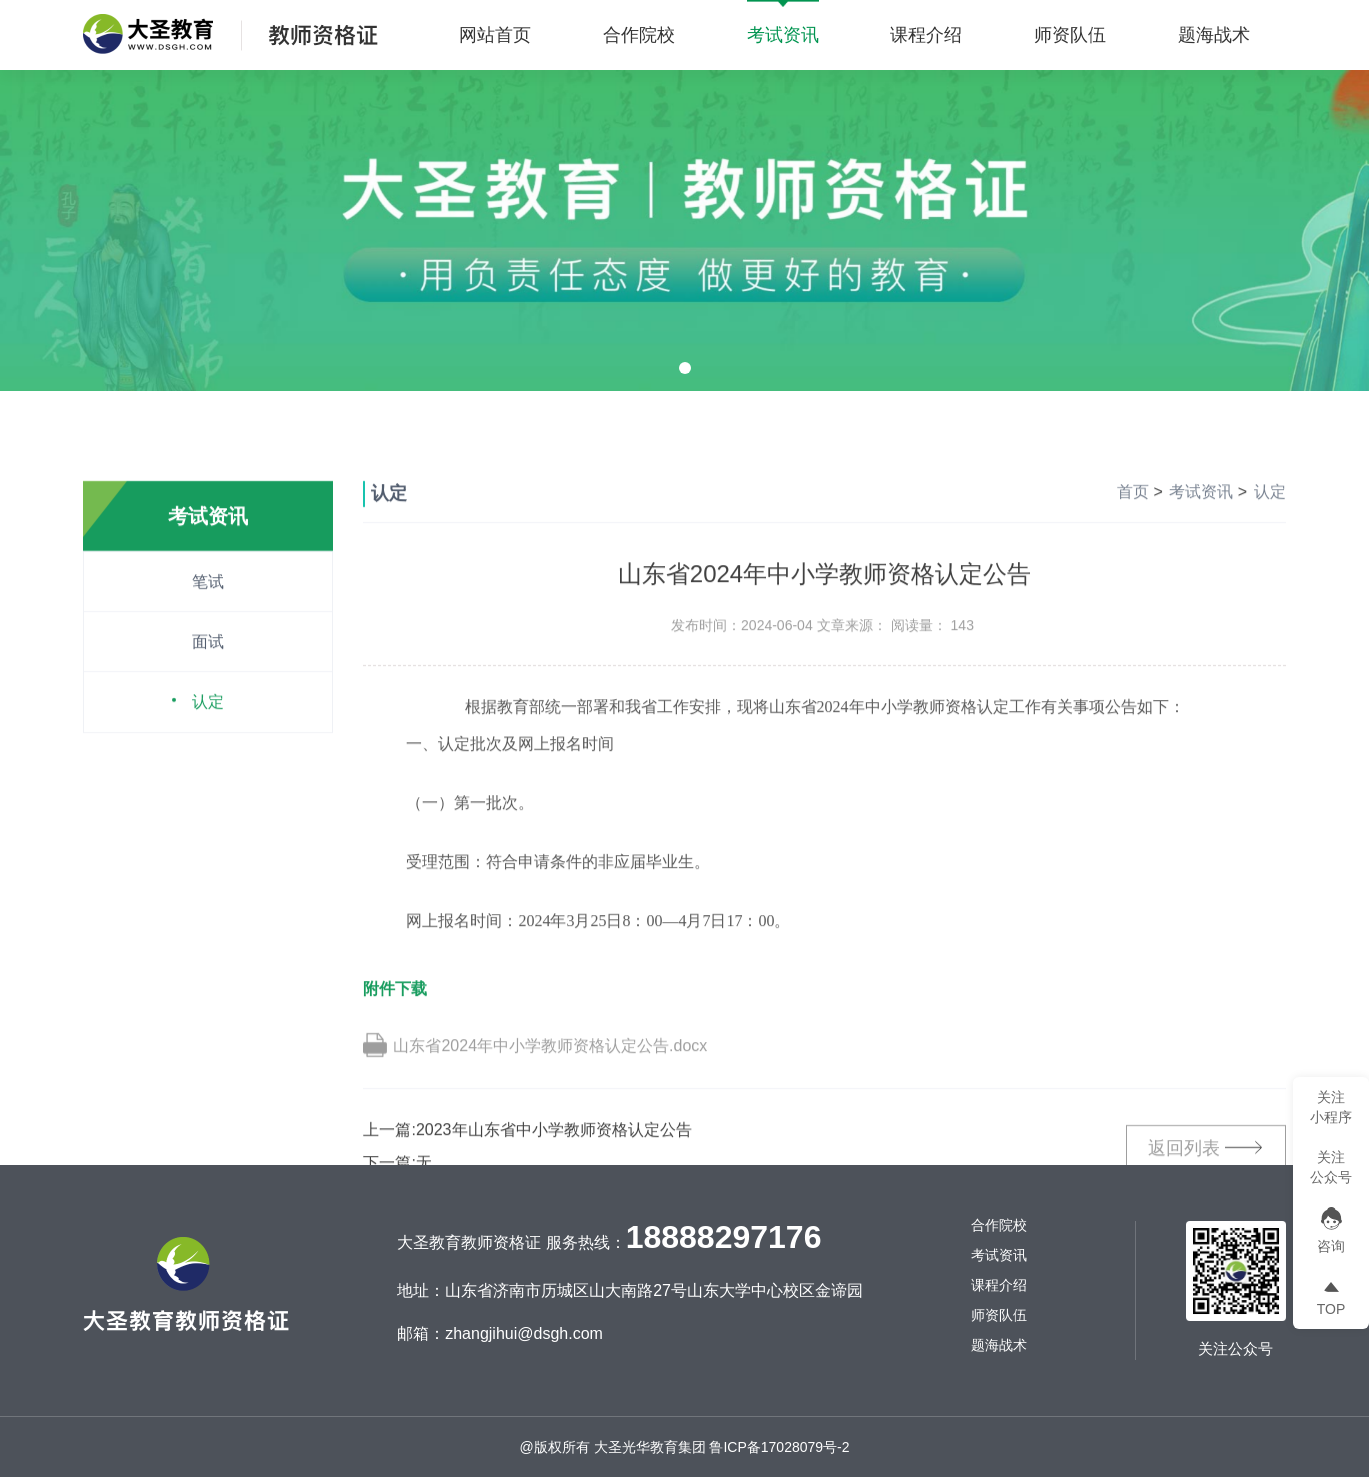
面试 (208, 704)
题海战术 (1214, 35)
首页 (1133, 554)
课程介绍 (926, 35)
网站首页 (495, 35)
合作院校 (639, 35)
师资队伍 (1070, 35)
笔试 (208, 644)
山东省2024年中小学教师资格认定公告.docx (550, 1108)
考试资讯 (783, 35)
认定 (208, 764)
